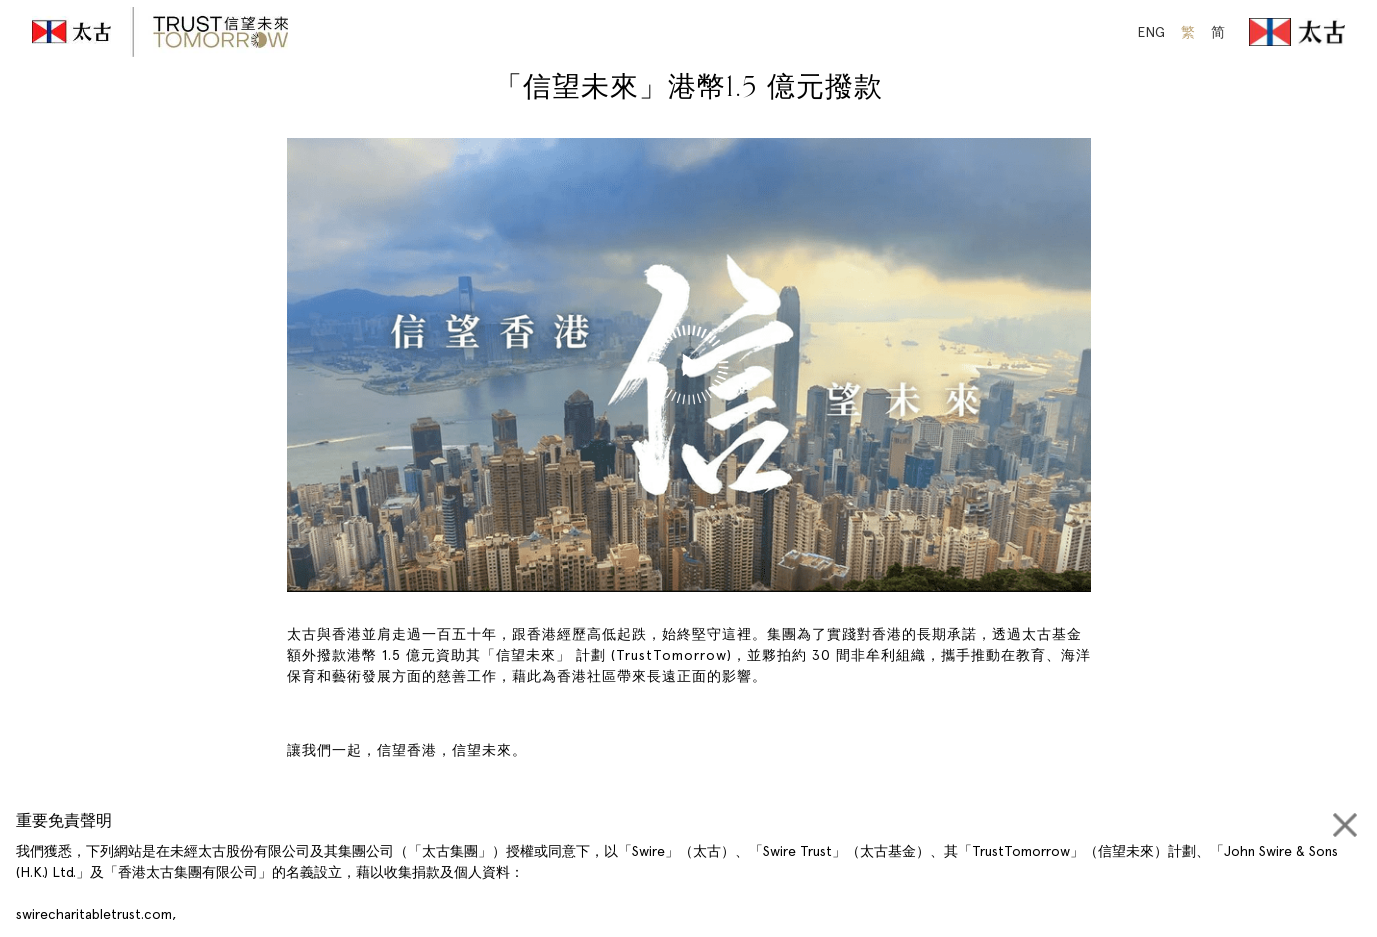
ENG (1151, 32)
